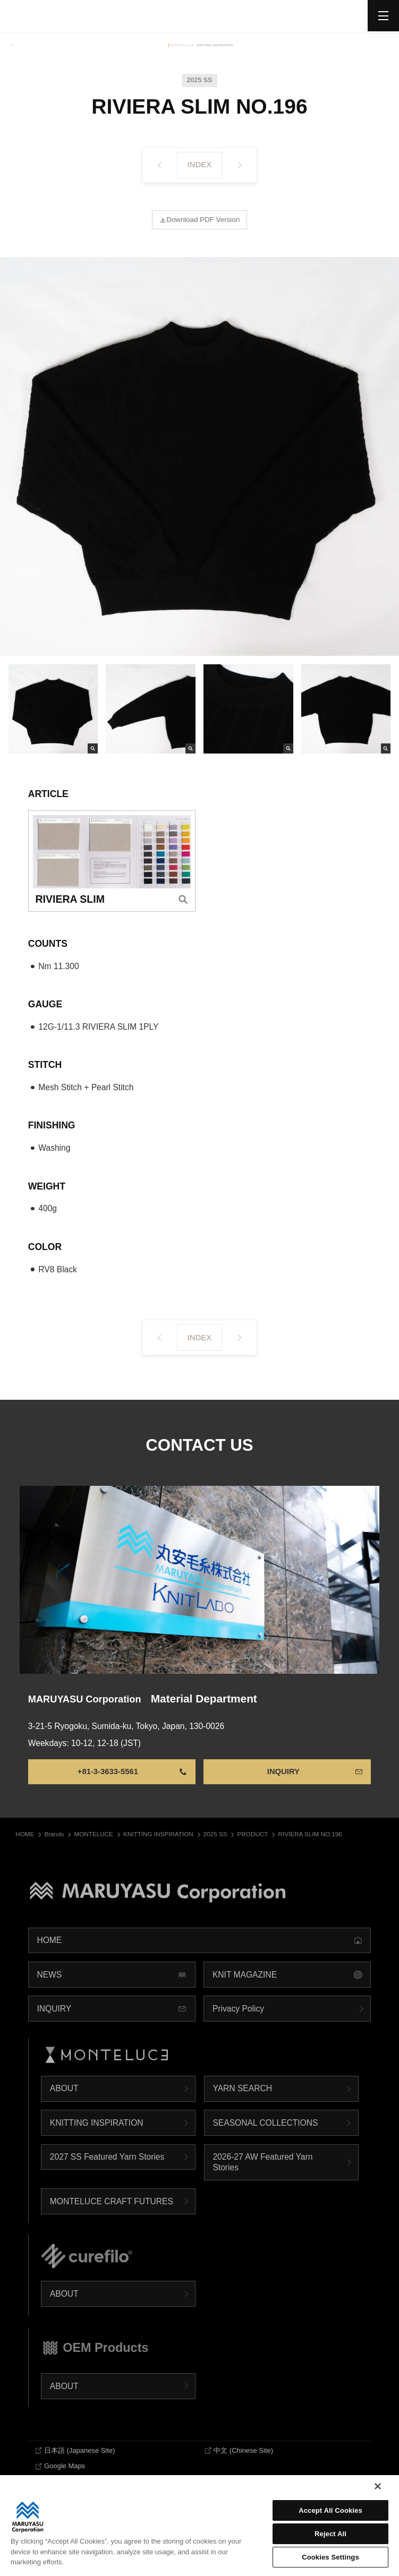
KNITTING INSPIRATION (96, 2132)
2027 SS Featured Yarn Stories (107, 2167)
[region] (199, 2525)
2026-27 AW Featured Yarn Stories (262, 2173)
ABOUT (64, 2098)
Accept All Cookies (330, 2510)
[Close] (378, 2486)
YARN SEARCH (242, 2098)
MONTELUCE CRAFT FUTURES (111, 2211)
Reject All (330, 2534)
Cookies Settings (330, 2557)
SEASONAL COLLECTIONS (265, 2132)
